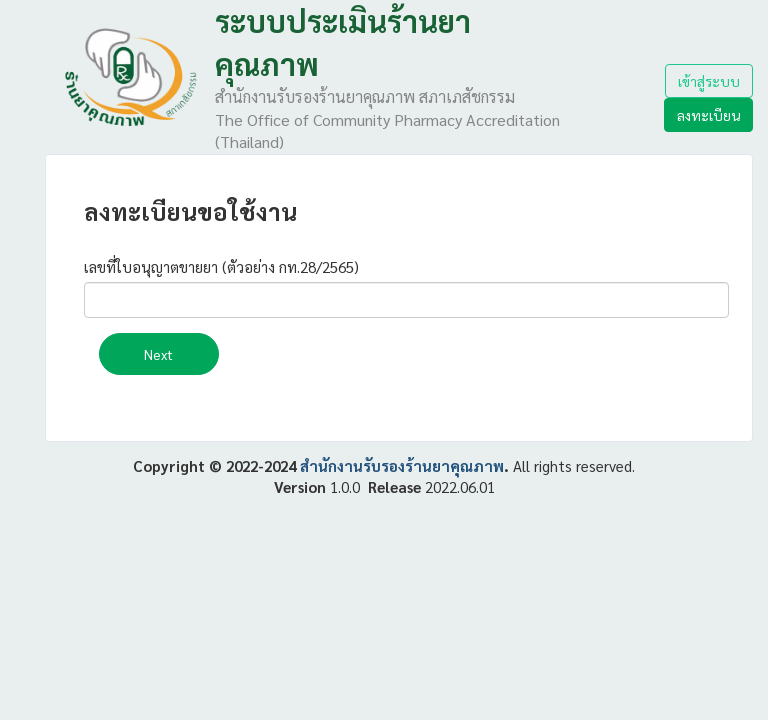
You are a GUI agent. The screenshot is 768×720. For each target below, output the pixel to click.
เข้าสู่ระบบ (709, 81)
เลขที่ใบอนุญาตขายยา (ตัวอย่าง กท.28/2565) (221, 266)
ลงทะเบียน (708, 115)
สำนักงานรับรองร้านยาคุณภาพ (402, 465)
